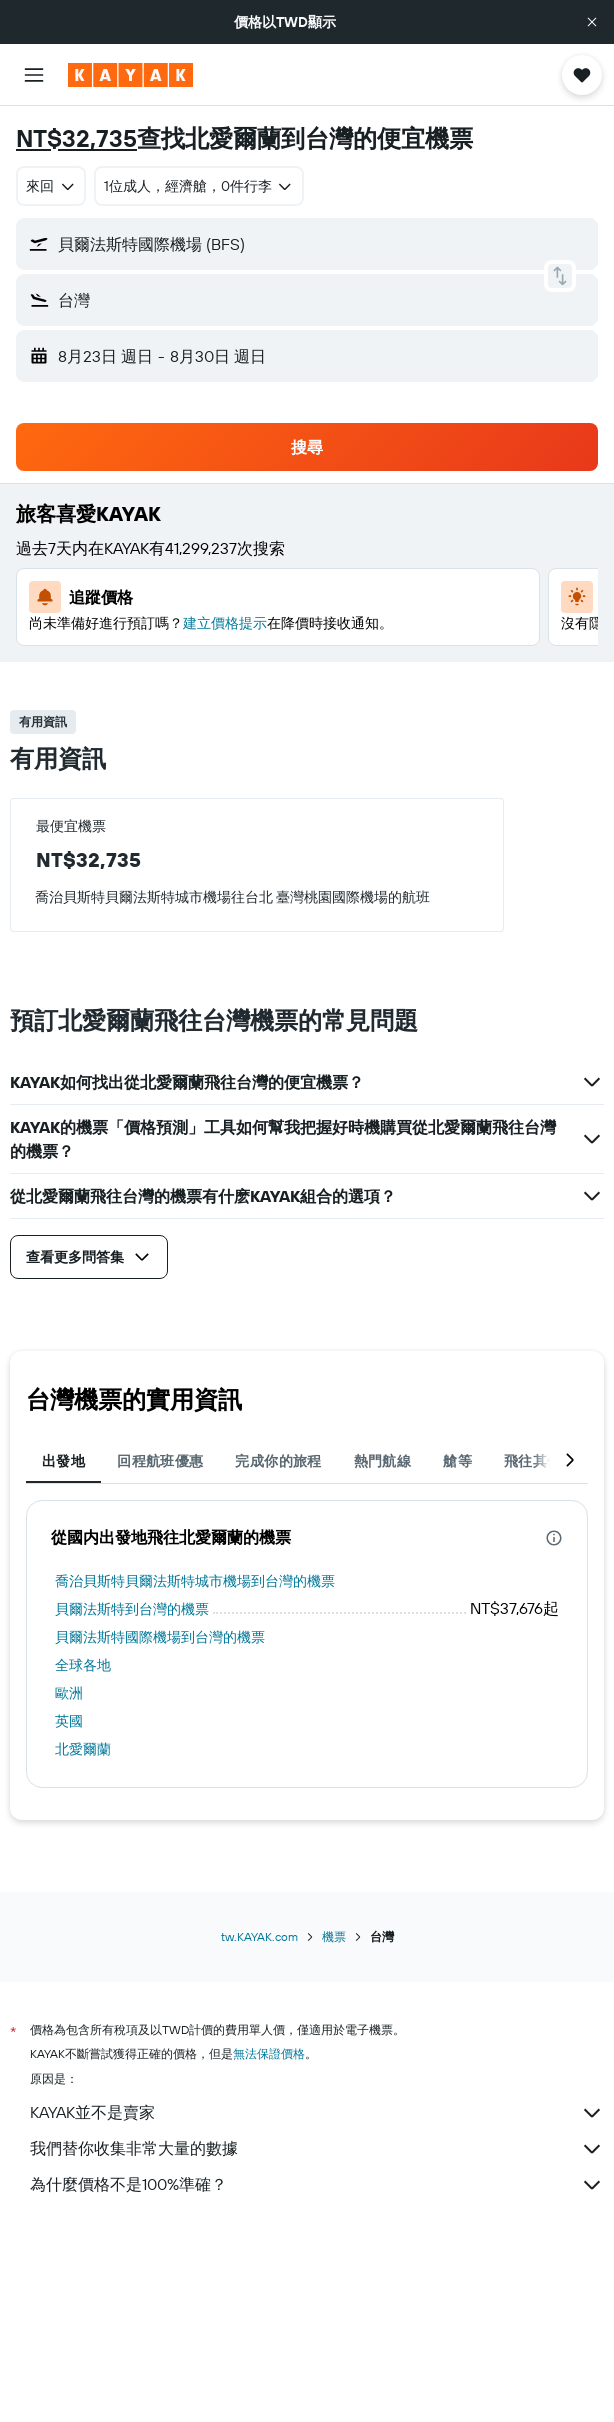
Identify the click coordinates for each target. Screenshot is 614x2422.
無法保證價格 (269, 2053)
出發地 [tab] (63, 1461)
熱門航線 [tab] (383, 1461)
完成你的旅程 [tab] (278, 1461)
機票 (334, 1936)
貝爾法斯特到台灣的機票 (132, 1609)
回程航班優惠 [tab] (160, 1461)
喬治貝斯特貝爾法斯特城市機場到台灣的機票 (195, 1581)
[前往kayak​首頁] (130, 75)
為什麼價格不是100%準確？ (317, 2185)
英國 (69, 1721)
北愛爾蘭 (83, 1749)
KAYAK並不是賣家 (317, 2113)
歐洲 (69, 1693)
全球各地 (83, 1665)
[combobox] (51, 186)
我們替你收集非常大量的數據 (317, 2149)
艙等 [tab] (457, 1461)
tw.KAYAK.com (259, 1936)
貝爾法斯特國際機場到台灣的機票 (160, 1637)
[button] (592, 22)
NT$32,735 (76, 138)
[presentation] (554, 1538)
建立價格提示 (225, 623)
